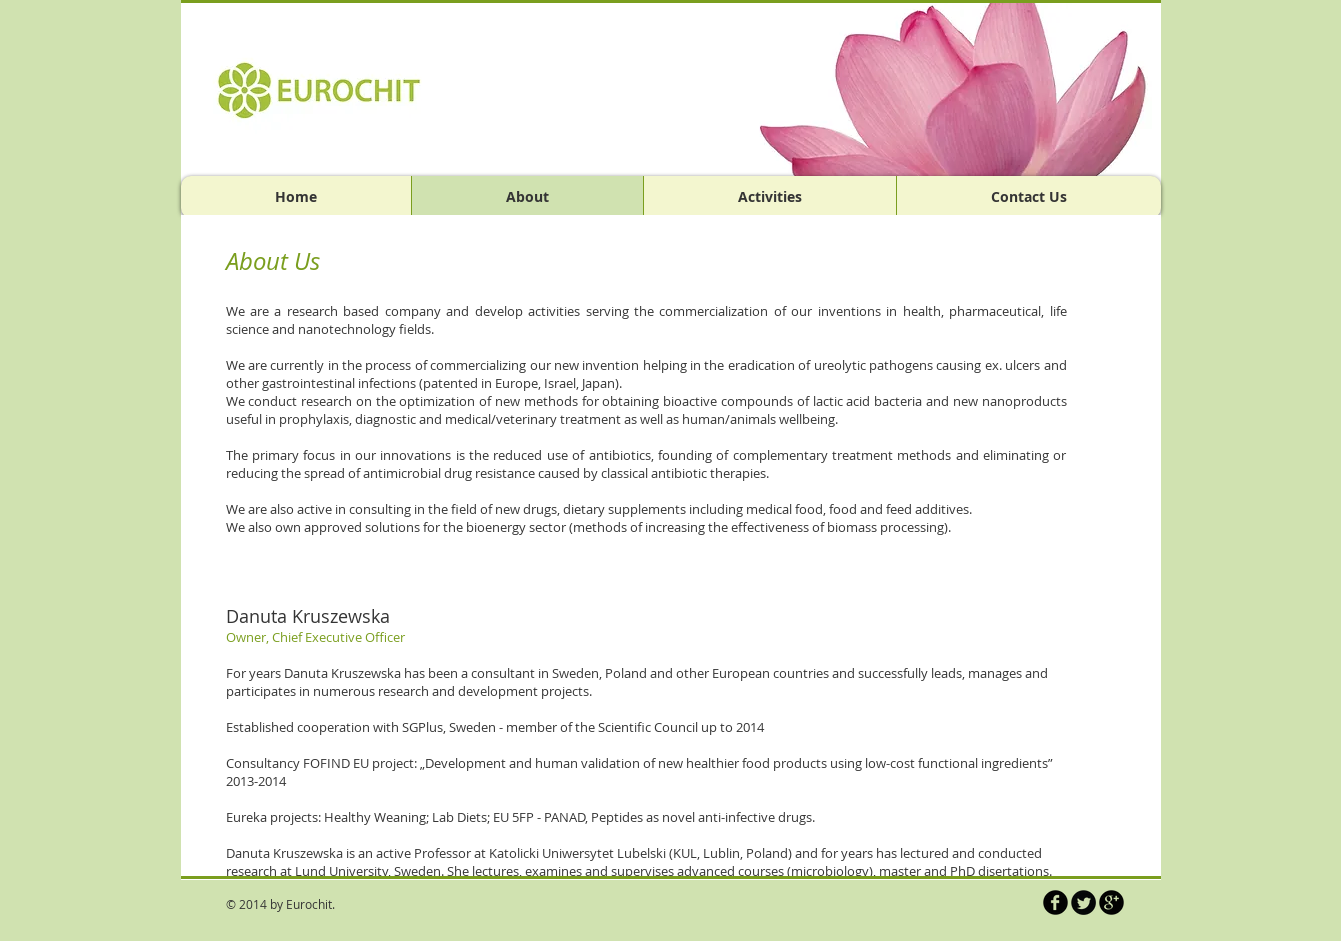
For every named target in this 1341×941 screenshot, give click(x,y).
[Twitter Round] (1083, 902)
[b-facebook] (1055, 902)
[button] (930, 88)
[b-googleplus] (1111, 902)
